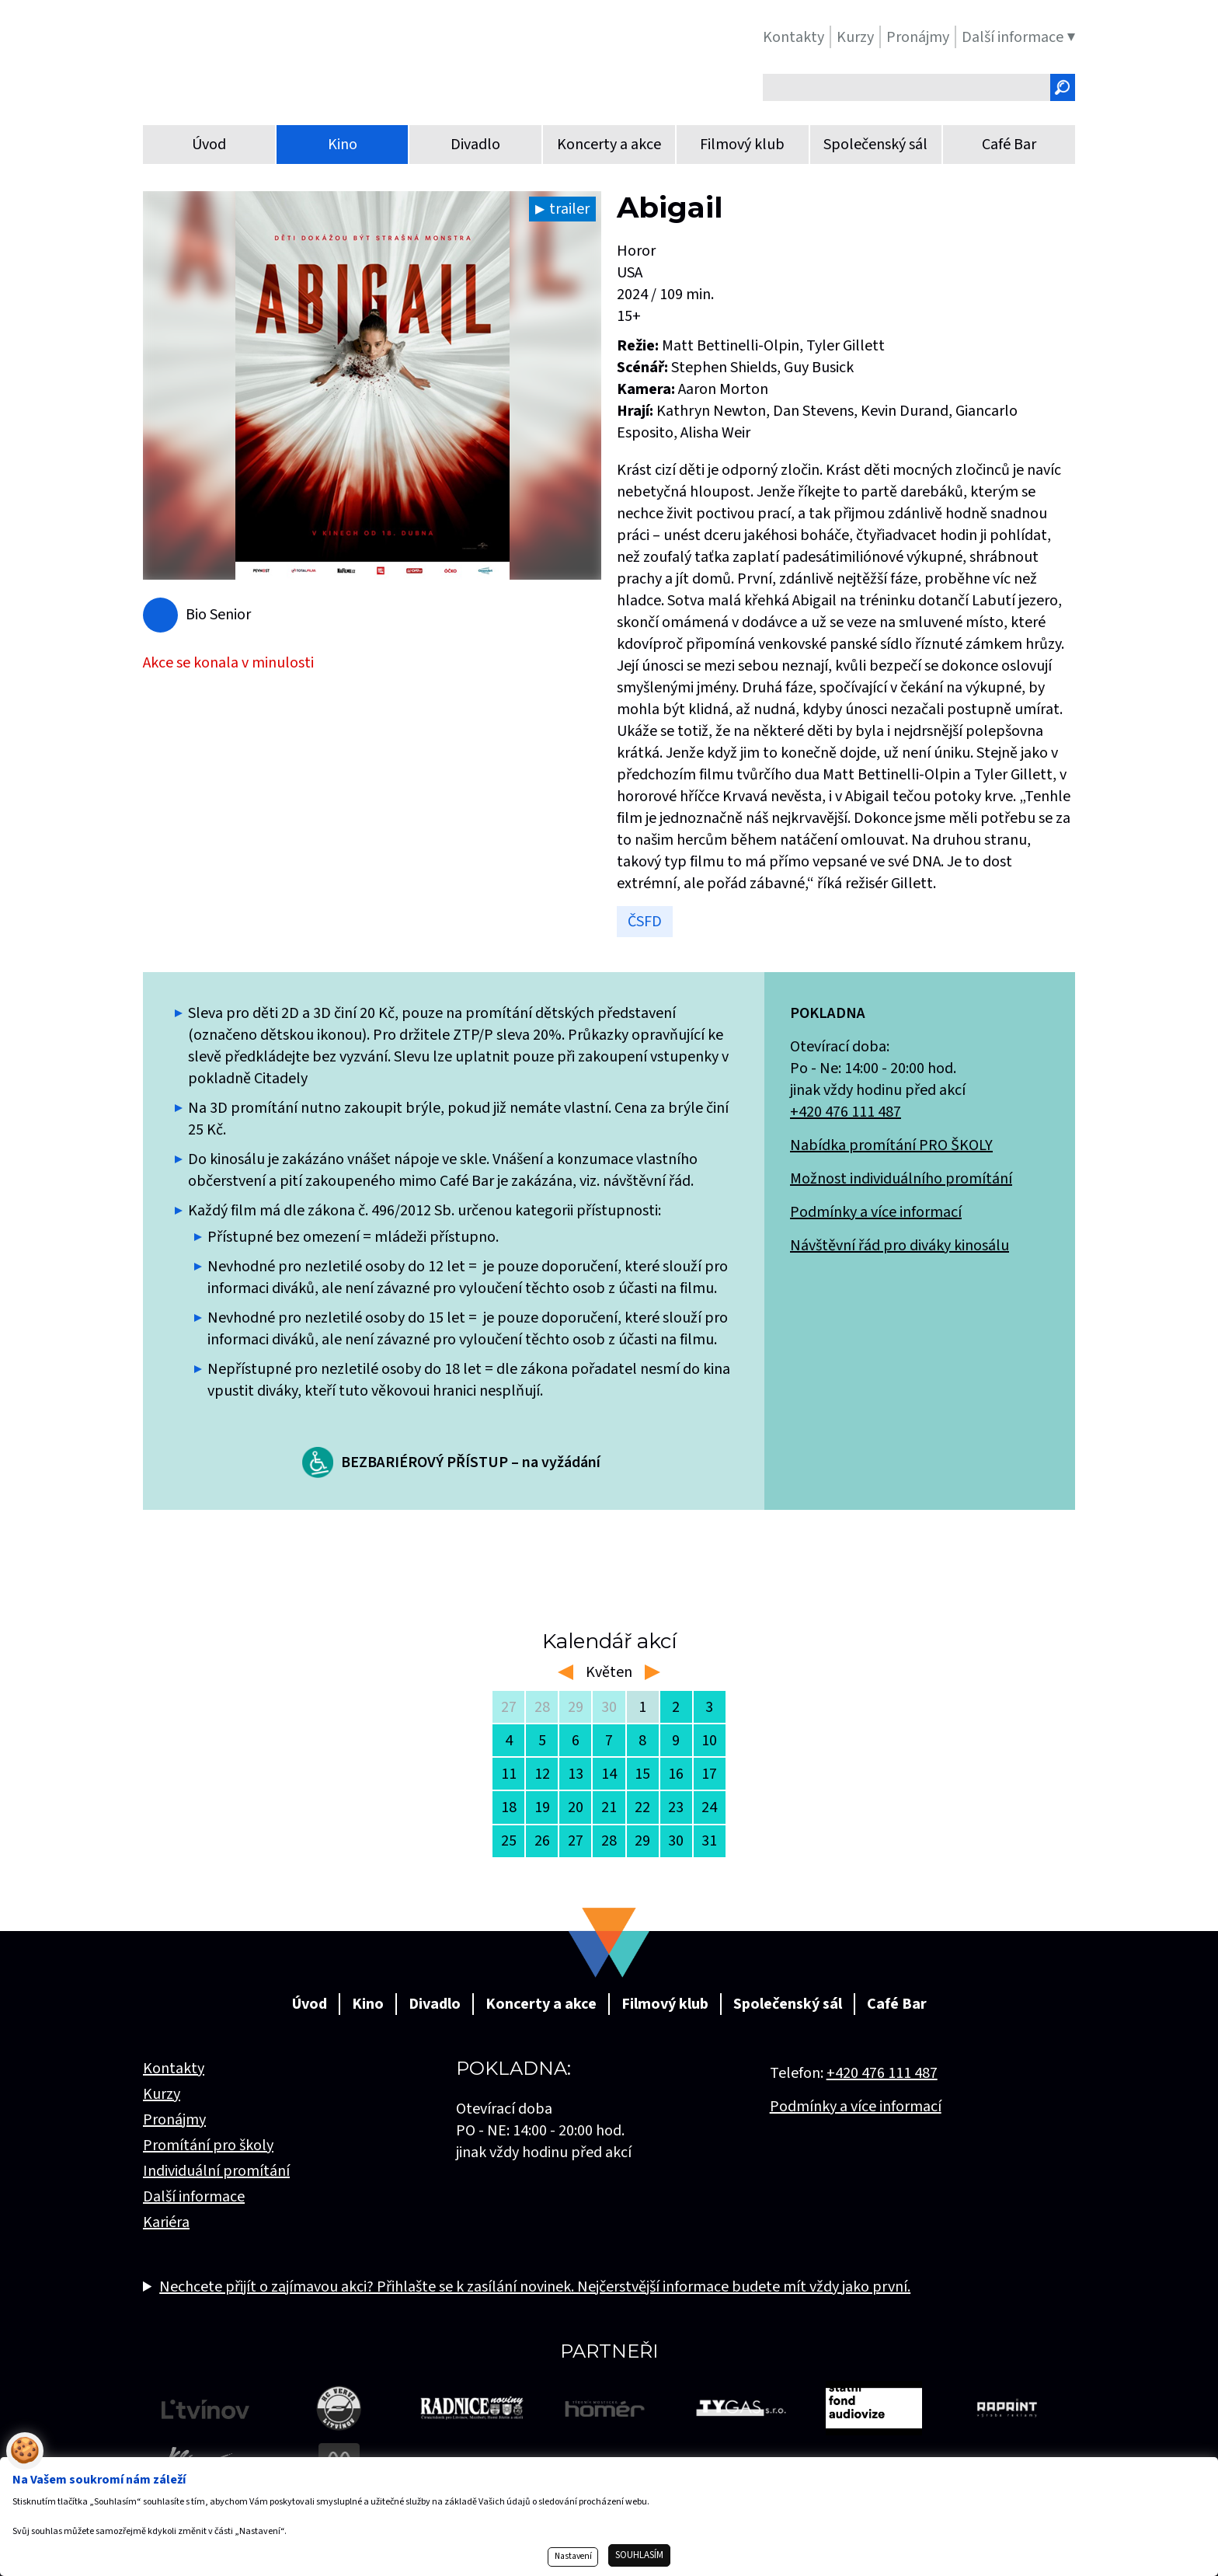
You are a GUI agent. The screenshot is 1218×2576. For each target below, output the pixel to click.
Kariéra (166, 2222)
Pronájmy (174, 2120)
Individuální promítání (216, 2171)
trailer (569, 209)
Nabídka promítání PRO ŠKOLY (891, 1145)
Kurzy (161, 2094)
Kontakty (173, 2068)
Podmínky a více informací (876, 1212)
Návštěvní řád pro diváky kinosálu (899, 1246)
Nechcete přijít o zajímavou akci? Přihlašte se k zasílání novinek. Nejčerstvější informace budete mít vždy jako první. (534, 2287)
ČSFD (645, 921)
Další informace (194, 2197)
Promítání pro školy (208, 2145)
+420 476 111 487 (845, 1112)
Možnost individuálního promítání (901, 1179)
